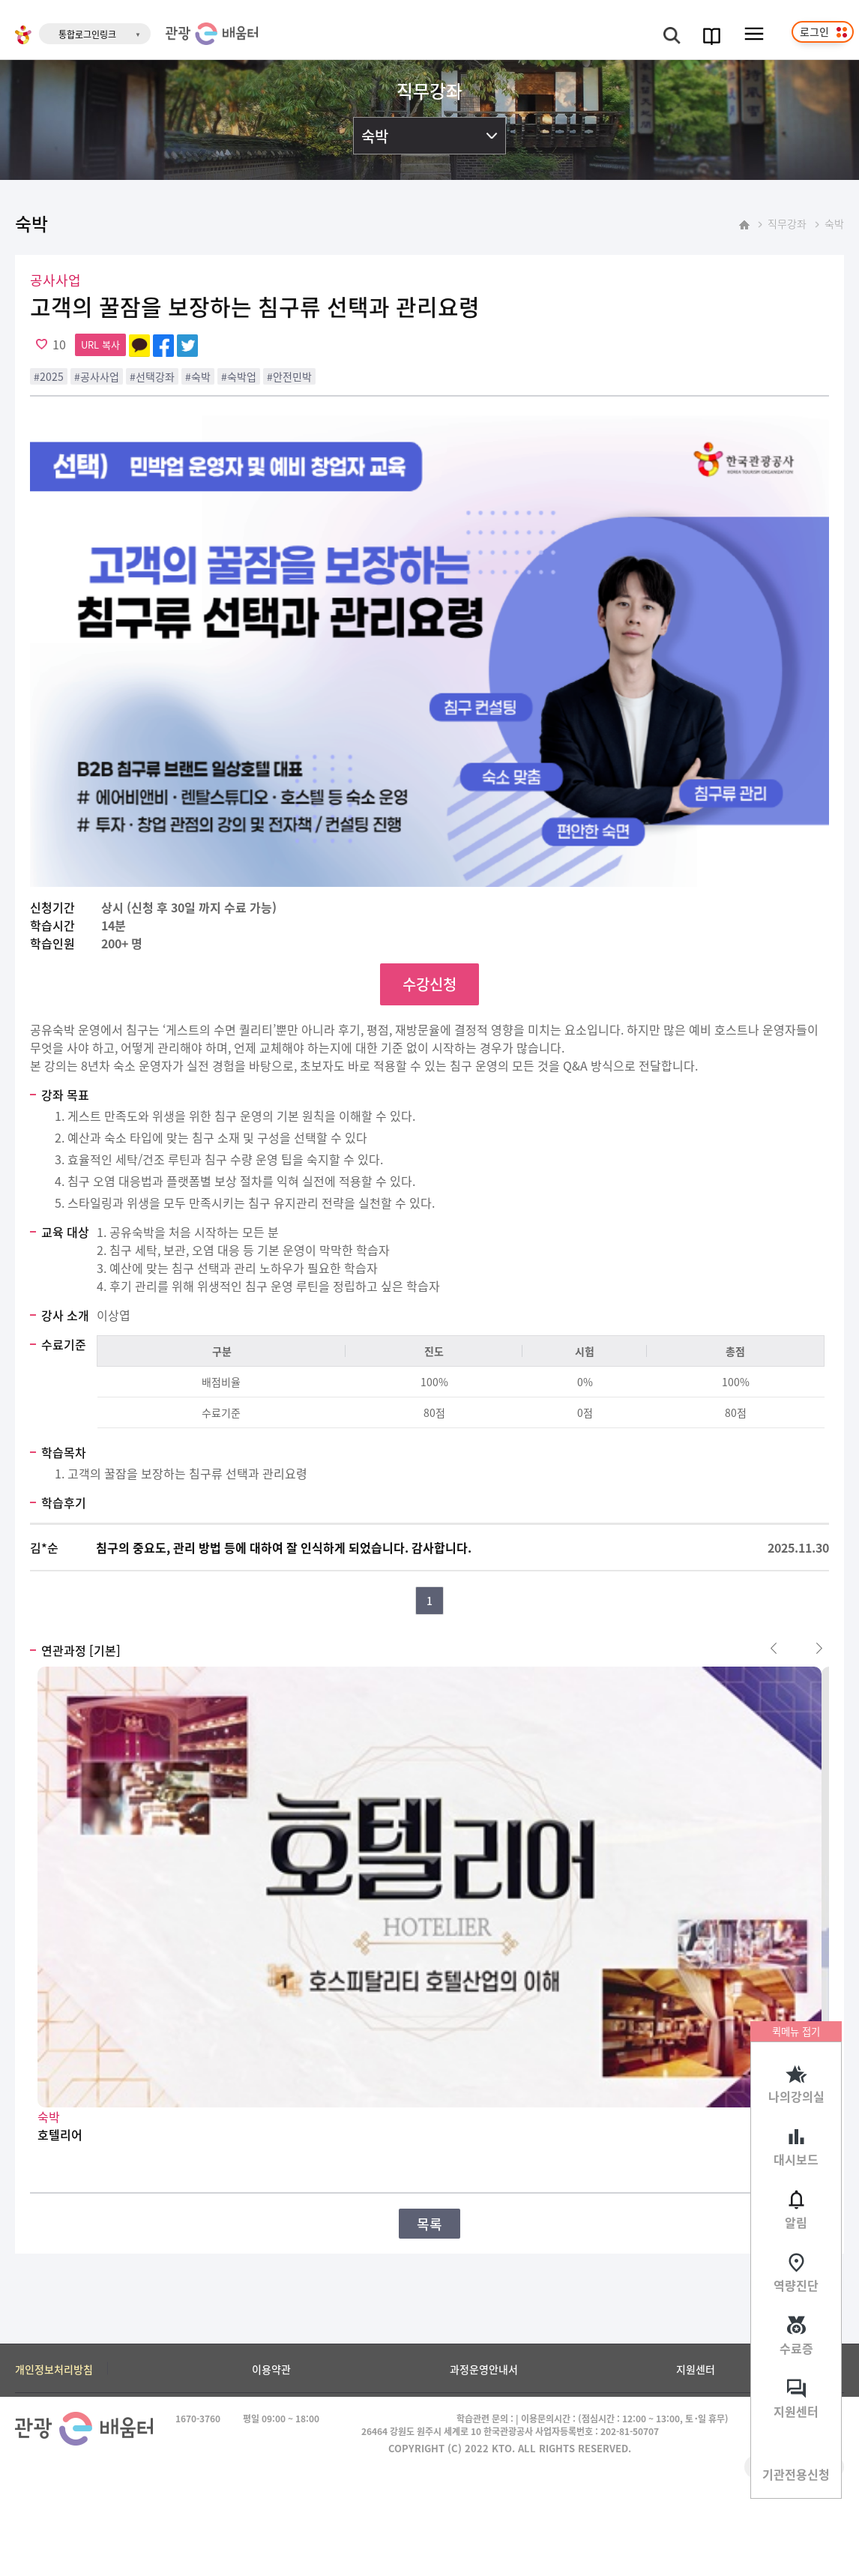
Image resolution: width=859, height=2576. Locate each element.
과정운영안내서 (484, 2369)
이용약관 (271, 2369)
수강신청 (429, 984)
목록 (429, 2223)
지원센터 (796, 2411)
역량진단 (796, 2285)
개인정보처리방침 (54, 2369)
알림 (796, 2222)
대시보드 (796, 2159)
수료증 (796, 2348)
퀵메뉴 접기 (796, 2031)
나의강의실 (796, 2096)
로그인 (814, 31)
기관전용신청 (796, 2474)
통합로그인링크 (87, 34)
